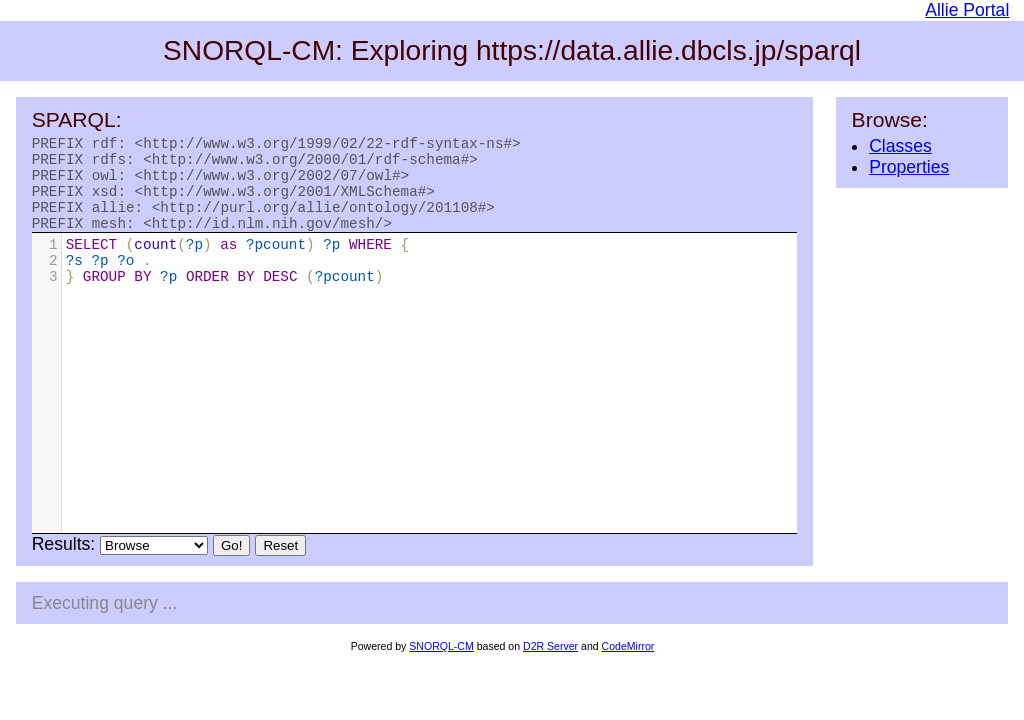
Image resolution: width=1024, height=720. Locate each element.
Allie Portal (967, 10)
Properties (909, 167)
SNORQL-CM (441, 664)
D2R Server (550, 664)
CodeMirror (628, 664)
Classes (900, 146)
